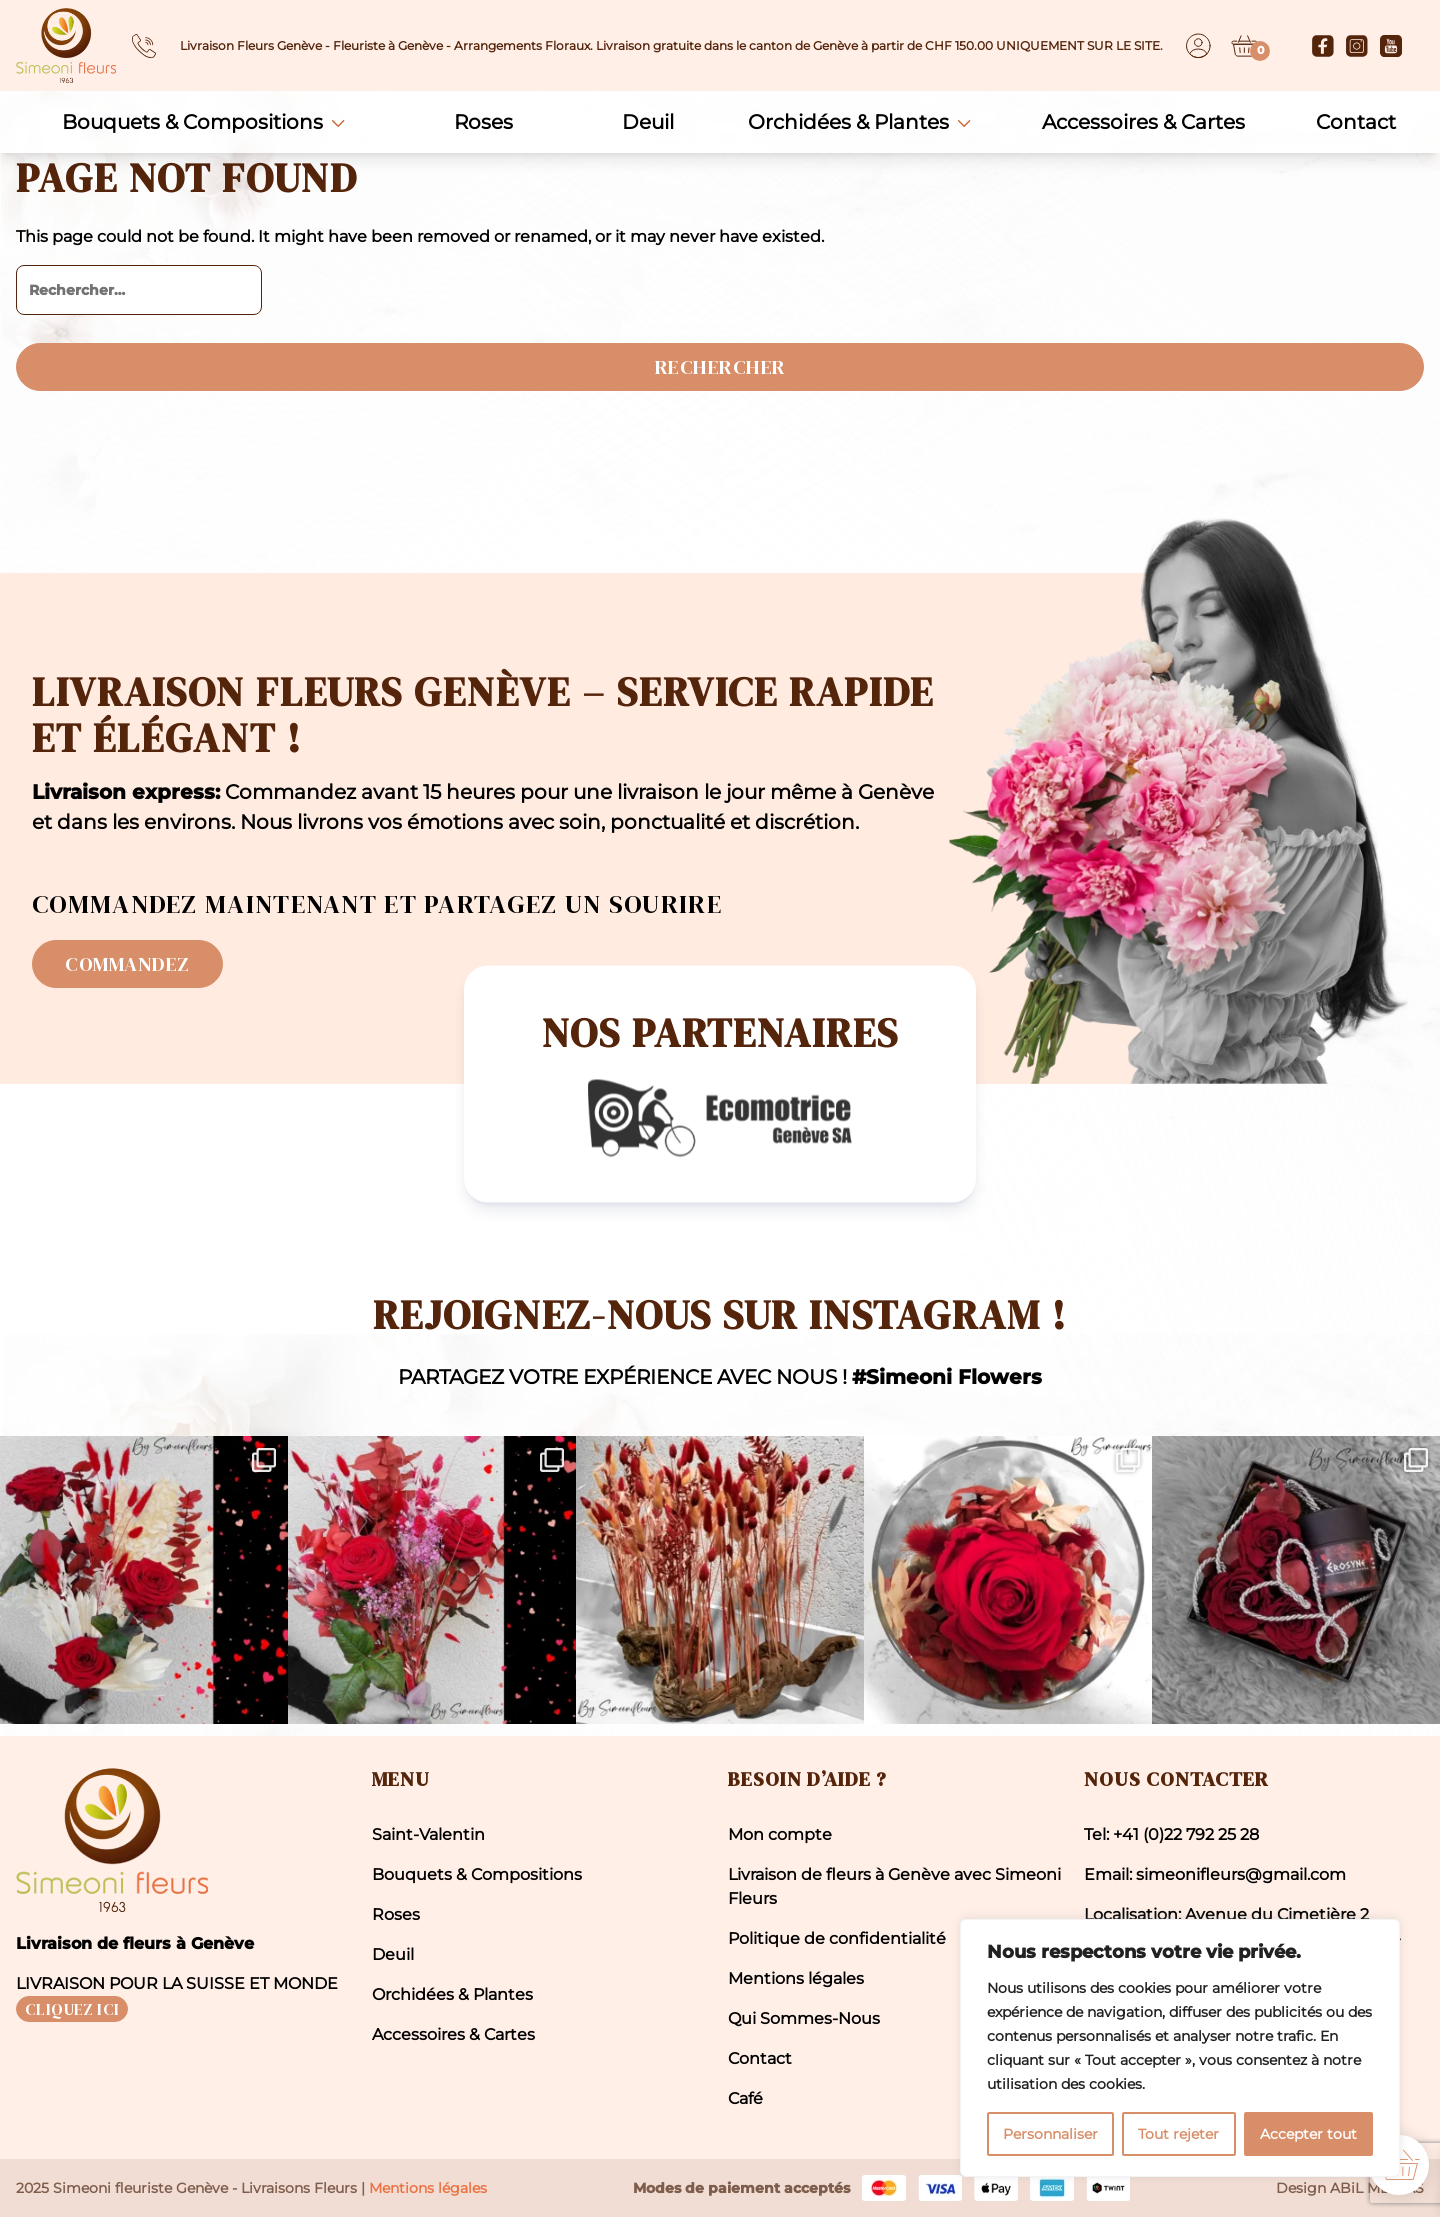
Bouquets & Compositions (192, 122)
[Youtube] (1391, 46)
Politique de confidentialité (837, 1938)
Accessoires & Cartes (1143, 122)
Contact (1356, 122)
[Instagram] (1357, 46)
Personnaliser (1050, 2134)
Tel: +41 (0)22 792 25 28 (1171, 1834)
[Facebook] (1323, 46)
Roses (483, 122)
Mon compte (780, 1834)
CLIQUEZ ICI (72, 2009)
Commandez (127, 964)
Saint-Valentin (428, 1834)
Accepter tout (1308, 2134)
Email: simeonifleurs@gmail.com (1215, 1874)
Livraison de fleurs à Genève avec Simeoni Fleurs (894, 1886)
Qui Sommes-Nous (804, 2018)
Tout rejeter (1178, 2134)
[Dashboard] (1198, 46)
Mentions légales (796, 1978)
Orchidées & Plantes (848, 122)
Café (745, 2098)
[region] (1180, 2048)
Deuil (648, 122)
